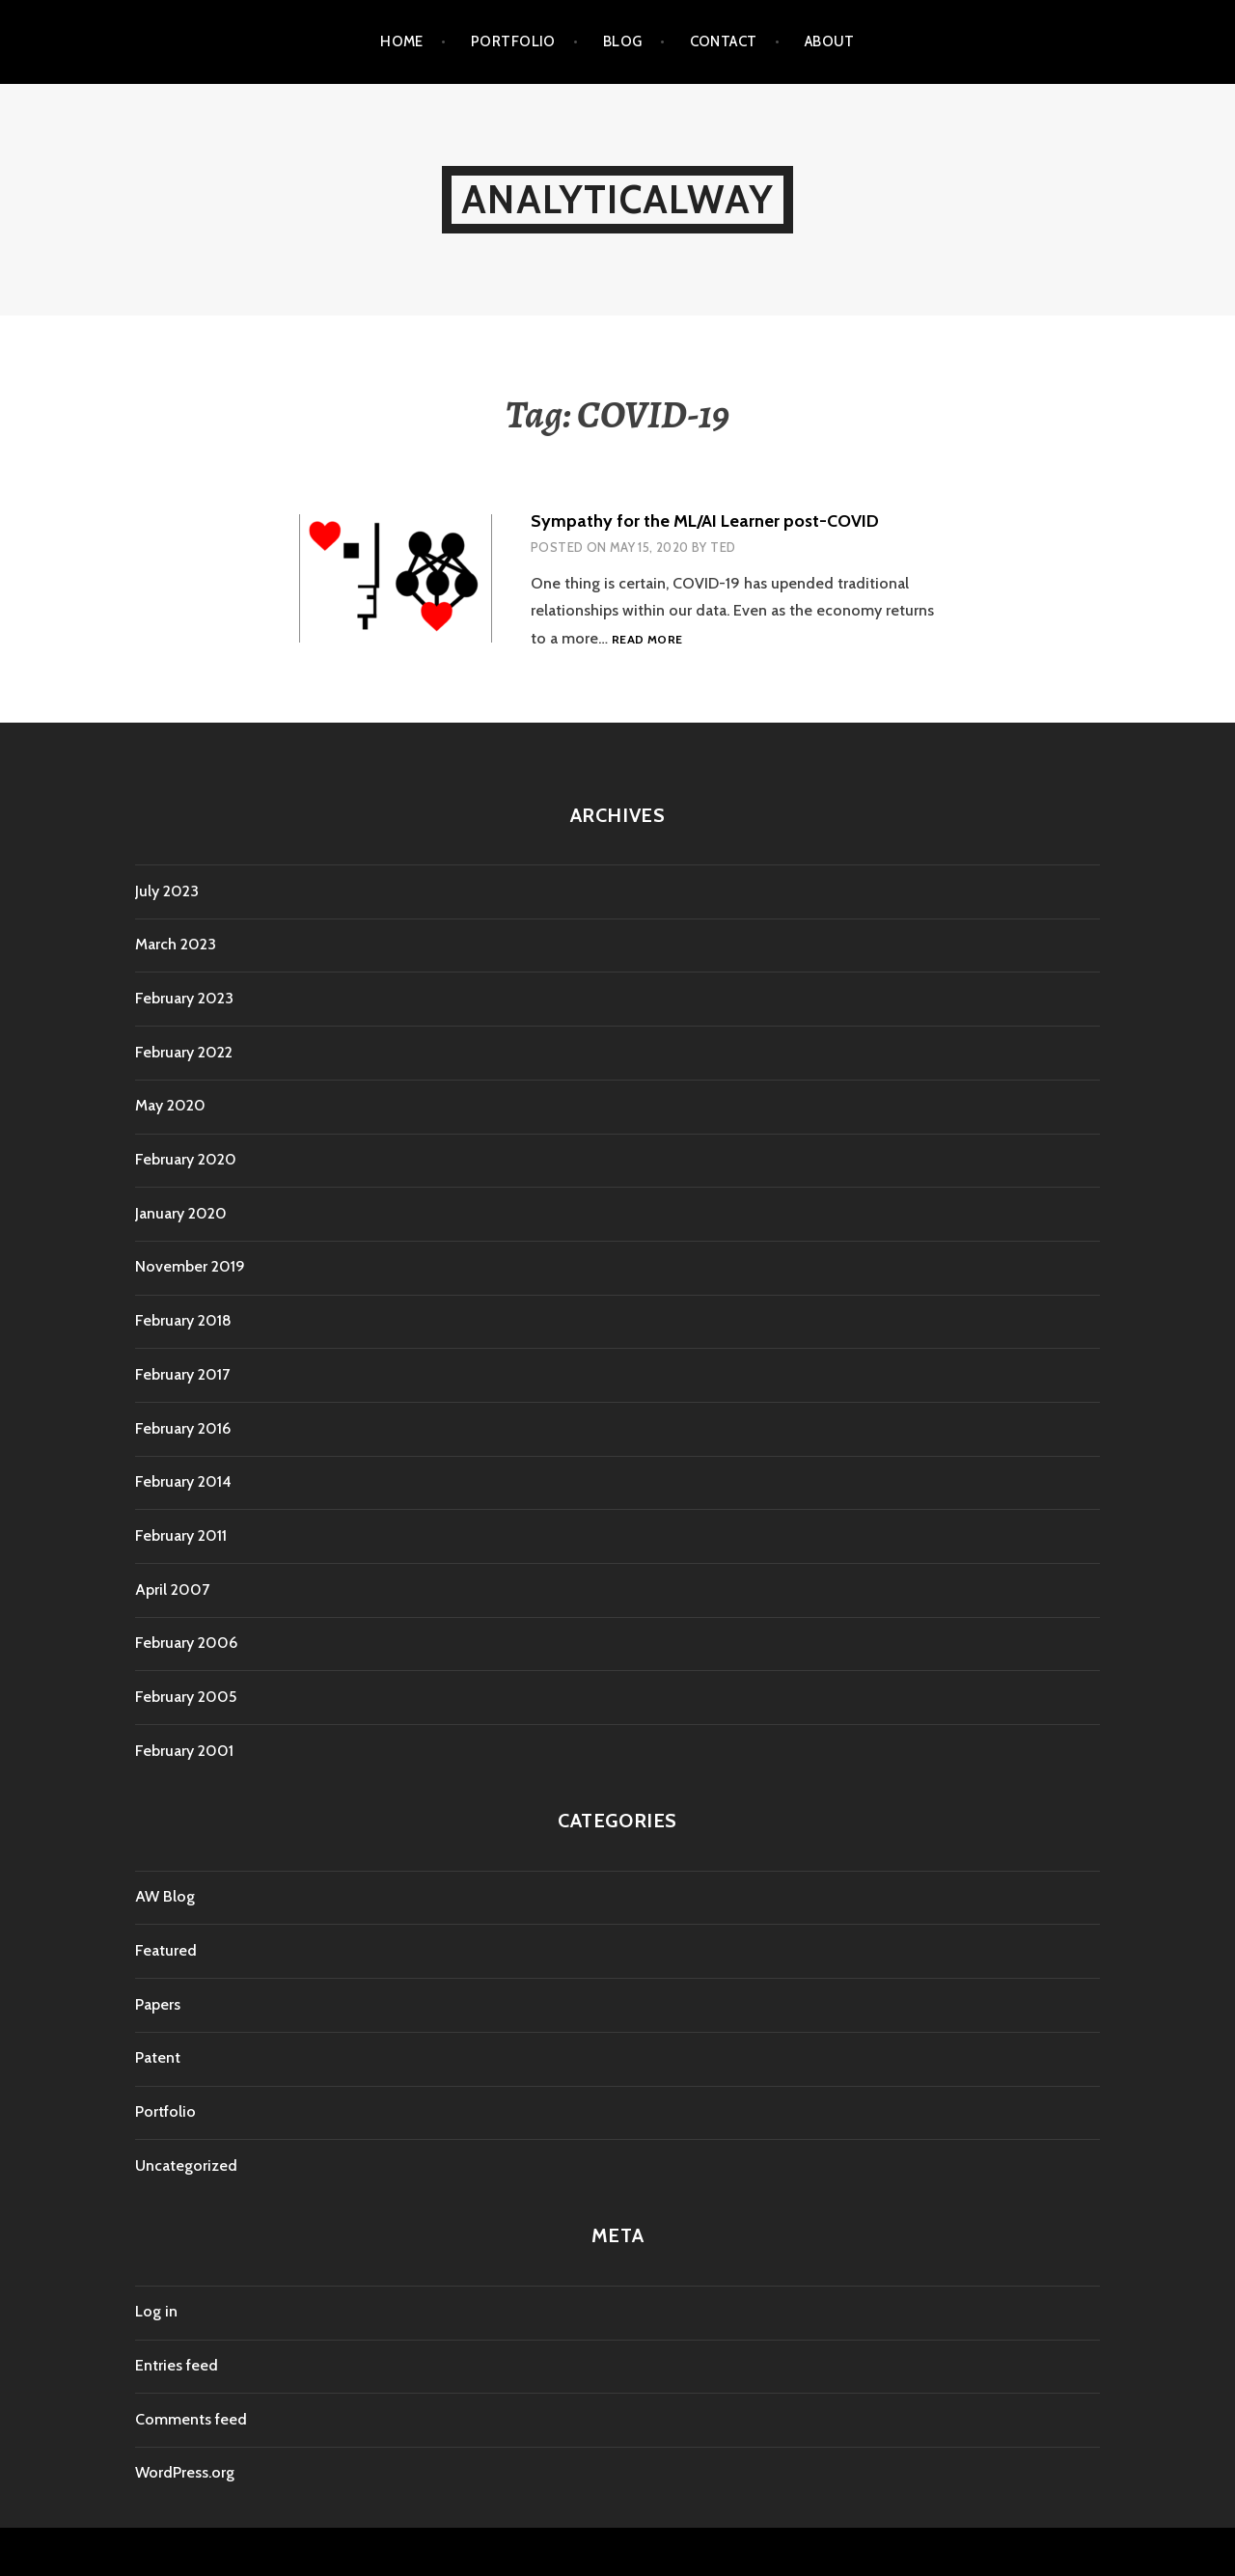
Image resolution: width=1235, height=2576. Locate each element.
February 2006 (186, 1642)
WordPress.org (184, 2472)
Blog (623, 41)
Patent (157, 2057)
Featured (166, 1950)
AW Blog (165, 1896)
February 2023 (184, 998)
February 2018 (183, 1320)
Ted (722, 547)
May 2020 (170, 1105)
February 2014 (183, 1481)
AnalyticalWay (617, 199)
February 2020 (185, 1159)
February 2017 (182, 1374)
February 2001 (184, 1750)
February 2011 (181, 1535)
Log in (156, 2311)
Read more (647, 640)
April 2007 (172, 1589)
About (830, 41)
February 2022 (184, 1052)
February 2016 (183, 1428)
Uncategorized (186, 2165)
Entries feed (176, 2365)
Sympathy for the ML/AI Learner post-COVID (705, 521)
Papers (157, 2004)
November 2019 (190, 1266)
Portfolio (513, 41)
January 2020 (181, 1213)
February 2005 (185, 1696)
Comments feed (191, 2419)
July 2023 (167, 891)
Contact (723, 41)
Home (402, 41)
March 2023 (175, 944)
